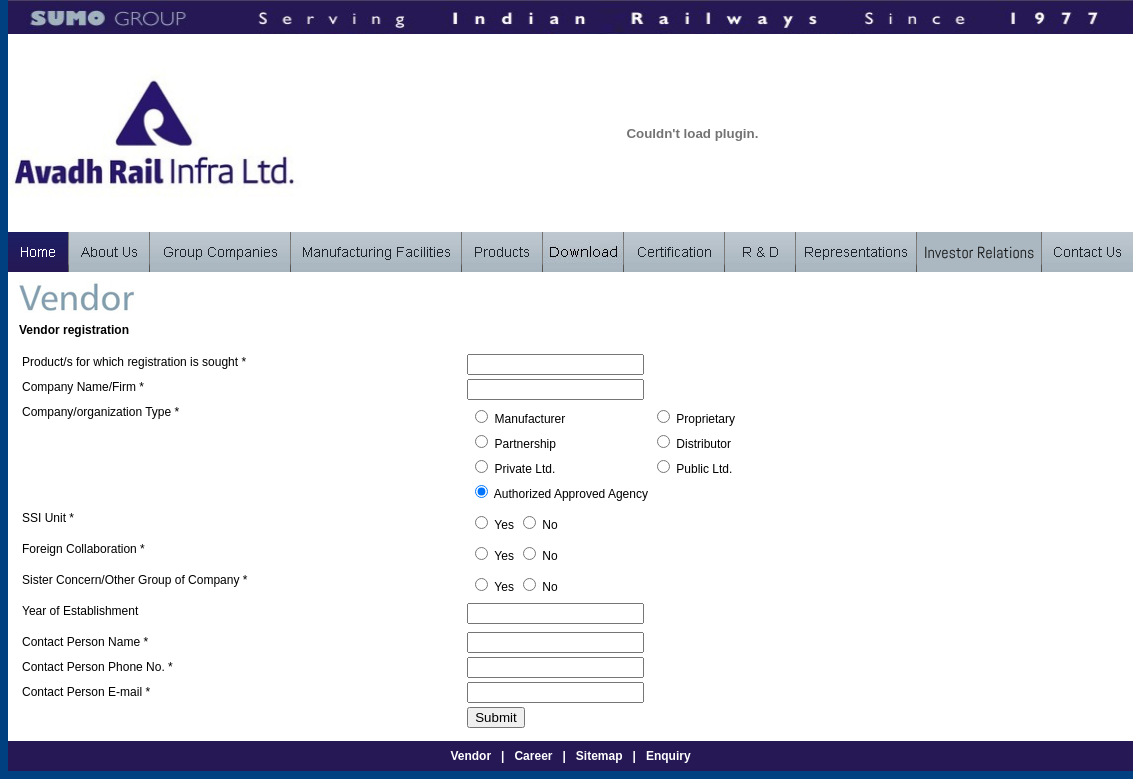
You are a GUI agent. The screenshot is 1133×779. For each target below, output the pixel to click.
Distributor (703, 444)
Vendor (470, 756)
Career (533, 756)
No (549, 525)
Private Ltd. (525, 469)
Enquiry (668, 756)
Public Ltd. (704, 469)
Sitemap (599, 756)
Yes (504, 525)
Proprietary (705, 419)
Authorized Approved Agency (571, 494)
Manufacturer (530, 419)
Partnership (525, 444)
